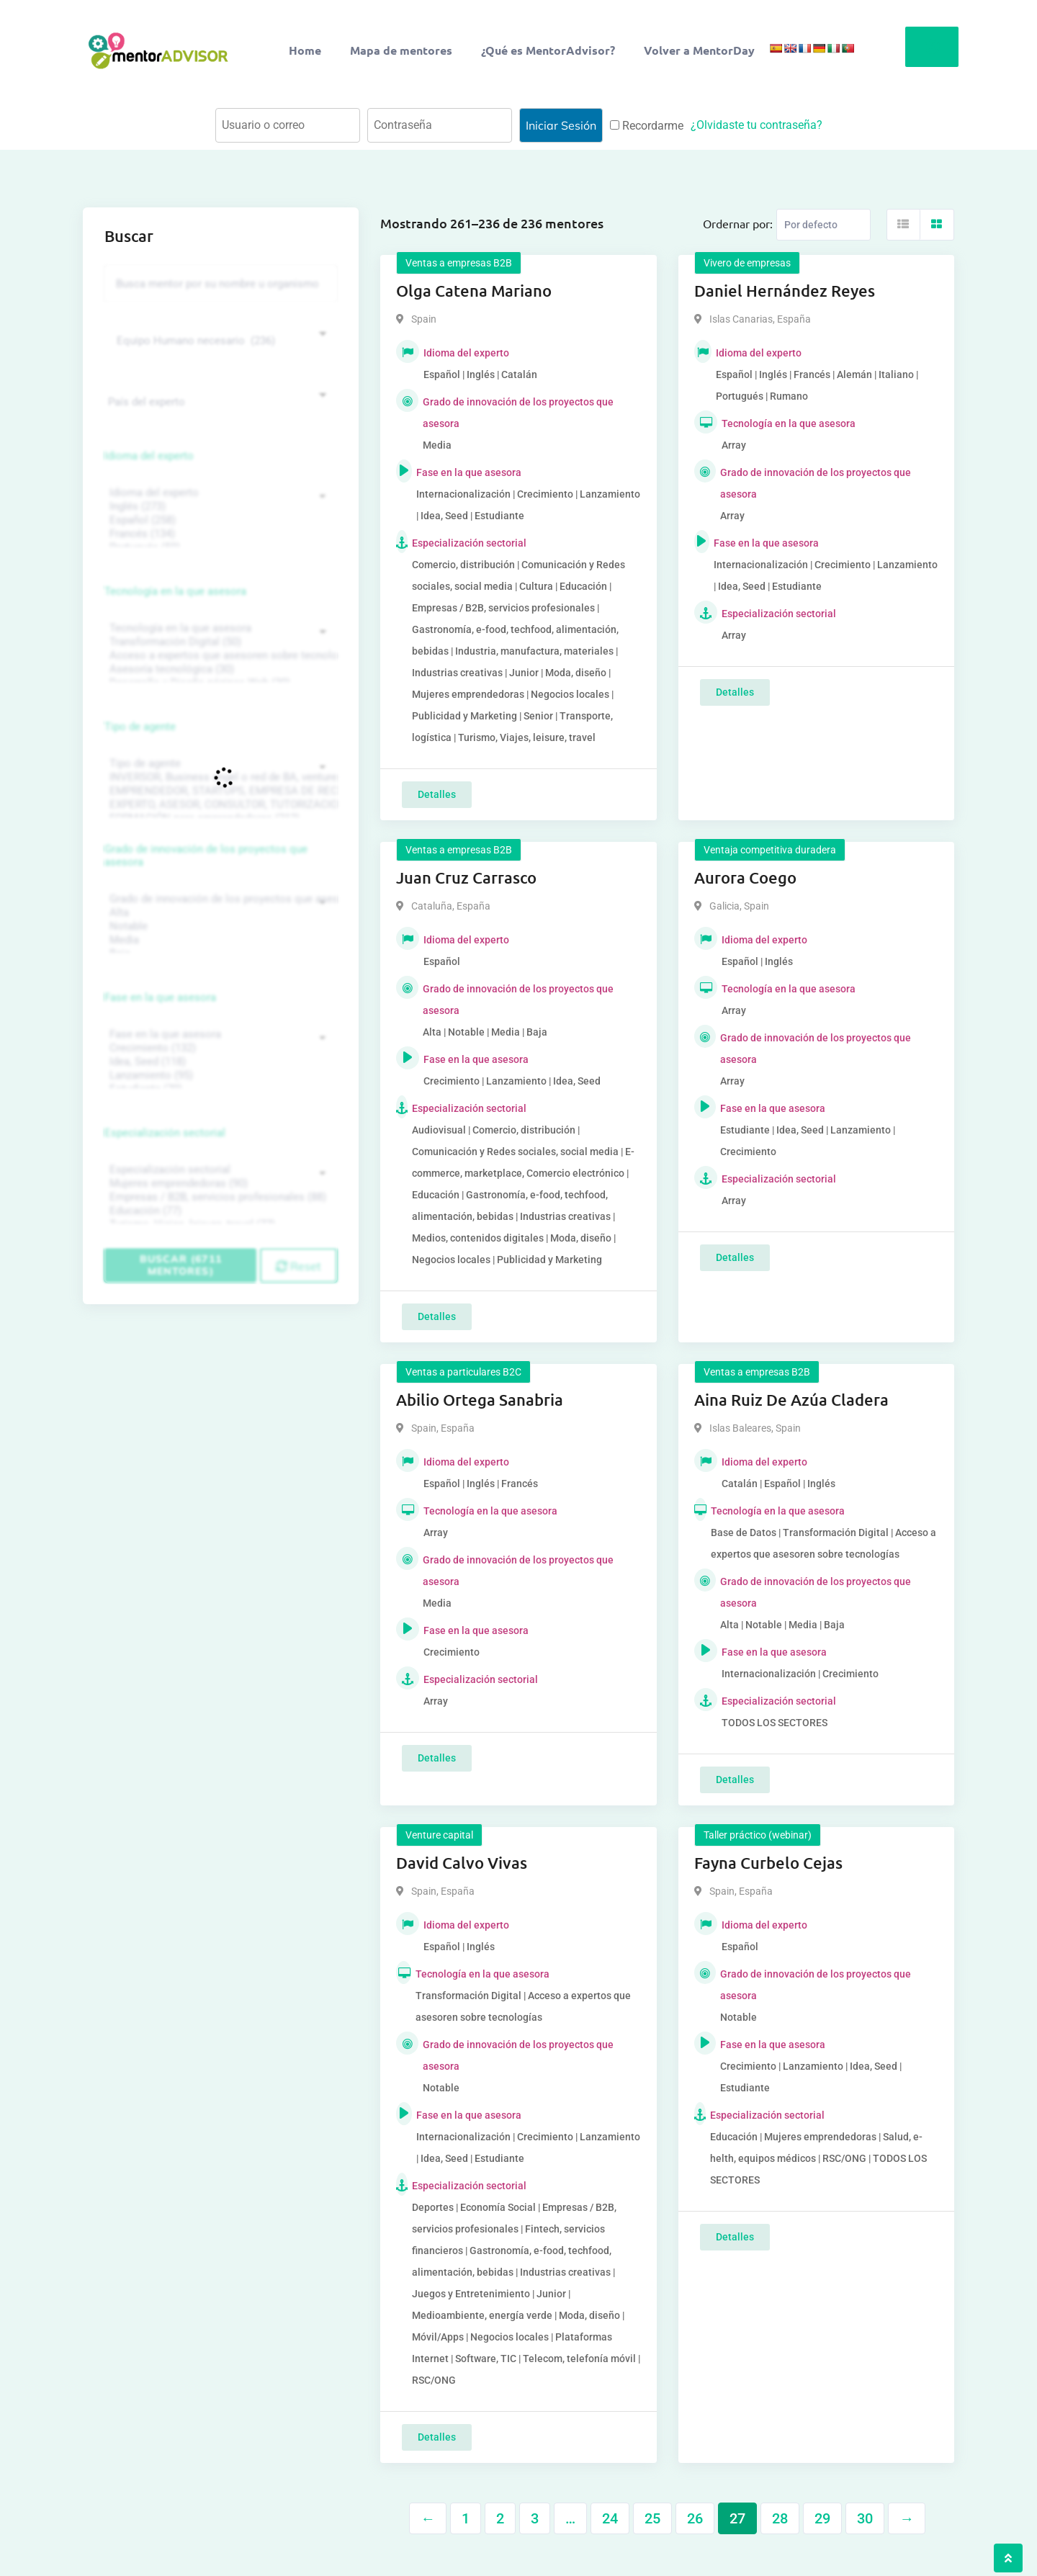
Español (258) (219, 520)
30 (865, 2518)
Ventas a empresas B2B (458, 263)
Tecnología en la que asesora (175, 591)
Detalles (437, 794)
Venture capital (439, 1835)
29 (822, 2518)
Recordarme (646, 126)
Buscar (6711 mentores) (181, 1265)
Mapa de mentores (401, 50)
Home (305, 50)
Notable (219, 926)
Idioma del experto (149, 455)
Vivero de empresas (747, 263)
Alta (219, 913)
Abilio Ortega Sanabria (479, 1399)
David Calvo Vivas (461, 1862)
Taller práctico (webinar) (758, 1835)
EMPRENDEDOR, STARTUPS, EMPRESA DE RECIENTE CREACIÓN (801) (219, 791)
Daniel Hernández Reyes (784, 290)
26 (695, 2518)
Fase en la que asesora (160, 997)
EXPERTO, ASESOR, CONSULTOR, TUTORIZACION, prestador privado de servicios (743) (219, 805)
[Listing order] (823, 225)
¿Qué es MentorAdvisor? (548, 50)
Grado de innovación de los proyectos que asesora (205, 856)
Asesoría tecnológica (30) (219, 669)
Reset (298, 1266)
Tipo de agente (140, 726)
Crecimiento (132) (219, 1048)
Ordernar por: (738, 223)
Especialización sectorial (164, 1132)
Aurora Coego (745, 877)
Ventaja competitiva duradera (770, 850)
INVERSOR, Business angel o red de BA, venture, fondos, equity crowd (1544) (219, 777)
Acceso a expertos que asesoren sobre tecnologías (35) (219, 656)
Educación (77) (219, 1211)
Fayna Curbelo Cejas (768, 1862)
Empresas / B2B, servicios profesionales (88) (219, 1197)
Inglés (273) (219, 506)
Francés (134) (219, 534)
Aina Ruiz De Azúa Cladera (791, 1399)
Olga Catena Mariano (474, 290)
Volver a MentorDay (699, 50)
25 (652, 2518)
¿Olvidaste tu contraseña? (756, 125)
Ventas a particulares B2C (463, 1372)
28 (780, 2518)
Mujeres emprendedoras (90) (219, 1183)
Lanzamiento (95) (219, 1075)
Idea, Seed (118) (219, 1062)
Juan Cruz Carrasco (466, 877)
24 (610, 2518)
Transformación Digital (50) (219, 642)
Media (219, 940)
